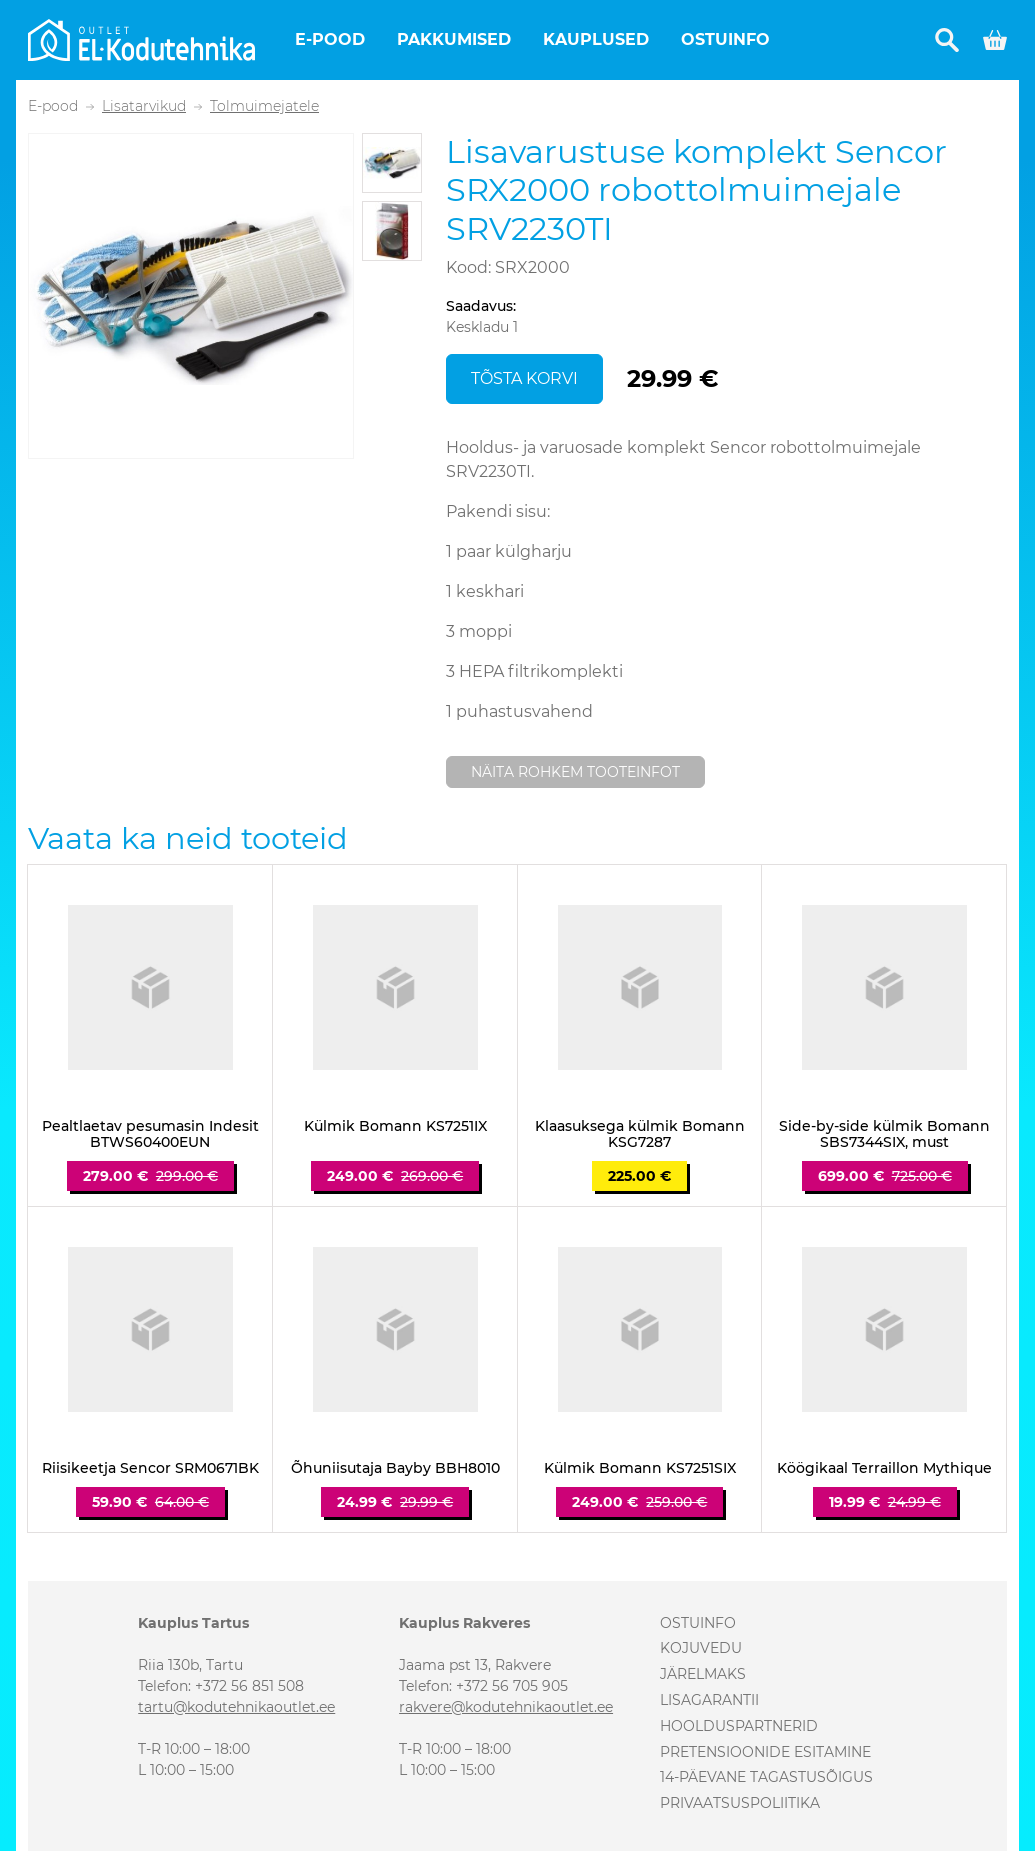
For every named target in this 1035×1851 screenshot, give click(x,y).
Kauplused (596, 39)
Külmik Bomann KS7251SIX (640, 1468)
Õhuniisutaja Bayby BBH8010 (395, 1468)
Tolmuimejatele (264, 106)
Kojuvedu (701, 1648)
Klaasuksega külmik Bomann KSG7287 (640, 1135)
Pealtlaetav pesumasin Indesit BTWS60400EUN (150, 1135)
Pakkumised (454, 39)
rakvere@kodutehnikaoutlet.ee (506, 1707)
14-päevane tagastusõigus (766, 1777)
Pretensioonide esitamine (765, 1752)
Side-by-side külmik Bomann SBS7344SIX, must (884, 1135)
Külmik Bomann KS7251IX (395, 1126)
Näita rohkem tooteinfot (575, 772)
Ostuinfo (725, 39)
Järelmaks (703, 1674)
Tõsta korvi (524, 378)
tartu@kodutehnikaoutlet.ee (236, 1707)
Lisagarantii (709, 1700)
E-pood (330, 39)
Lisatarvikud (144, 106)
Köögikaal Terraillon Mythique (884, 1468)
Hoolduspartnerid (739, 1726)
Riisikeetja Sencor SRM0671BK (150, 1468)
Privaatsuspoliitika (740, 1803)
